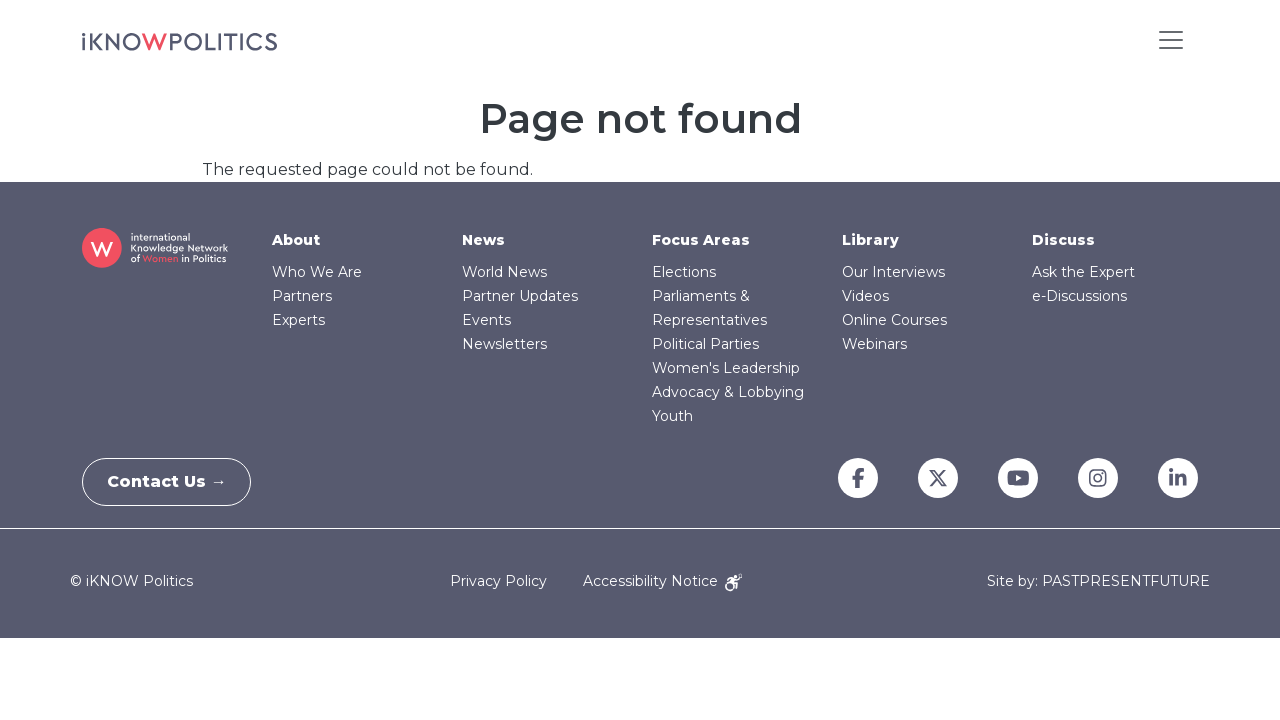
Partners (302, 296)
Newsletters (504, 344)
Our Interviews (893, 272)
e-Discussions (1079, 296)
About (296, 240)
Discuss (1063, 240)
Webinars (874, 344)
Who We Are (317, 272)
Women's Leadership (726, 368)
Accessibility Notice (662, 581)
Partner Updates (520, 296)
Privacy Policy (498, 581)
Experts (298, 320)
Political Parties (705, 344)
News (483, 240)
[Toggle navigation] (1171, 40)
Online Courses (894, 320)
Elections (684, 272)
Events (486, 320)
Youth (672, 416)
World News (504, 272)
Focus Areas (701, 240)
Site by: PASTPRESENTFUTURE (1098, 581)
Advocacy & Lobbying (728, 392)
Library (870, 240)
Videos (865, 296)
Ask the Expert (1083, 272)
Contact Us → (173, 481)
